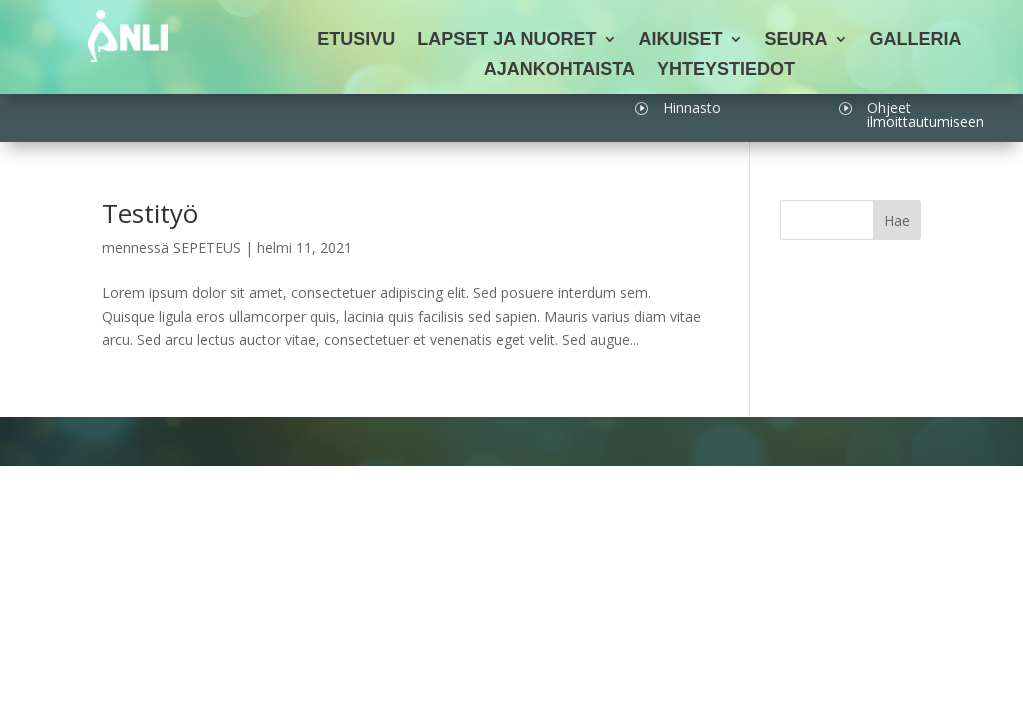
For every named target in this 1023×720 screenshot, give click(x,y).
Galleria (916, 40)
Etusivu (356, 40)
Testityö (150, 213)
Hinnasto (692, 107)
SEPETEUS (207, 247)
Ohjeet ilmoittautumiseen (925, 114)
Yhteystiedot (726, 70)
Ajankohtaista (559, 70)
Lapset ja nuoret (506, 40)
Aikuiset (681, 40)
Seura (796, 40)
